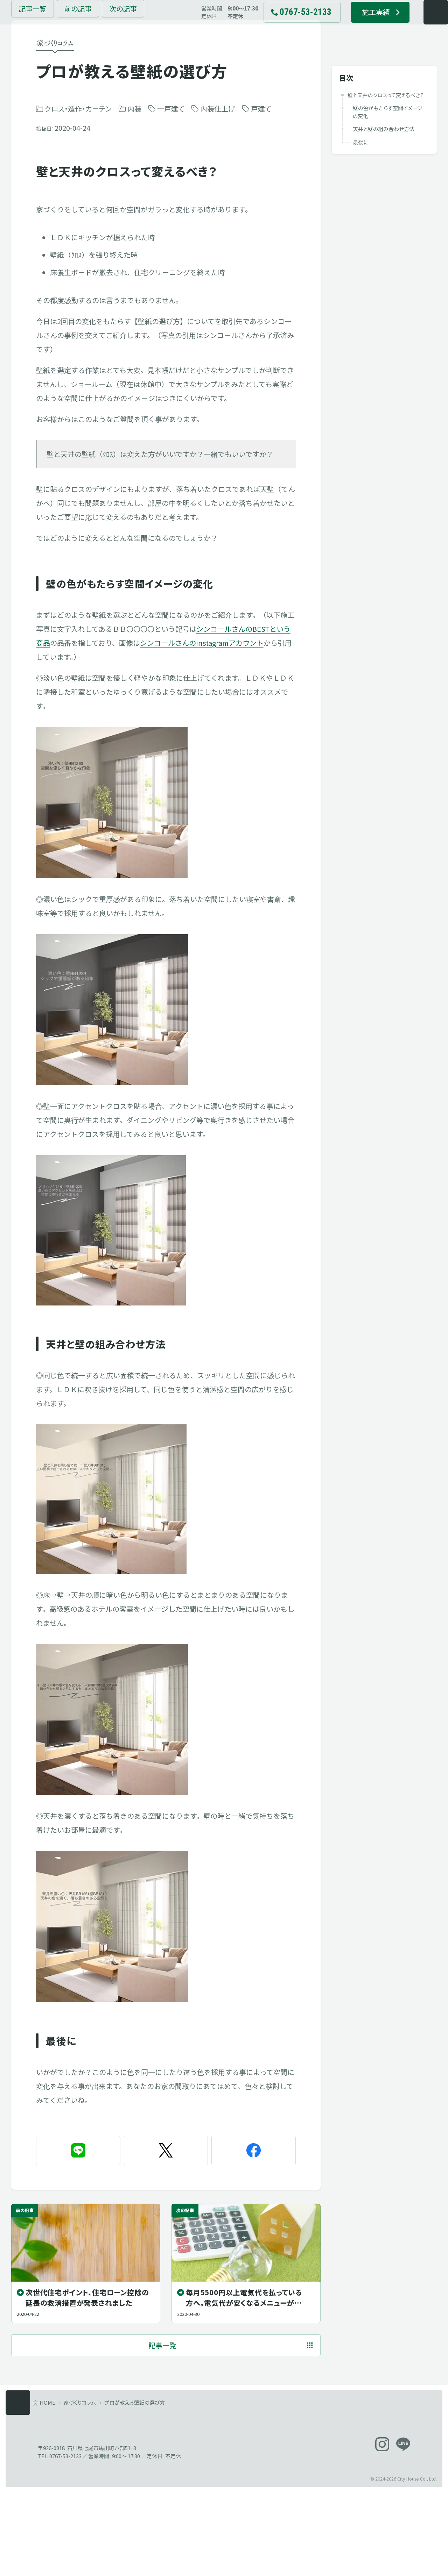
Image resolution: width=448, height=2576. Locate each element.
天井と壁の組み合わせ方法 (383, 131)
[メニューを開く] (421, 24)
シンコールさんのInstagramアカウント (202, 691)
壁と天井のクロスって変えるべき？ (386, 97)
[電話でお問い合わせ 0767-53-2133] (287, 24)
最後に (360, 145)
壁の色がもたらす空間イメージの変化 (387, 114)
